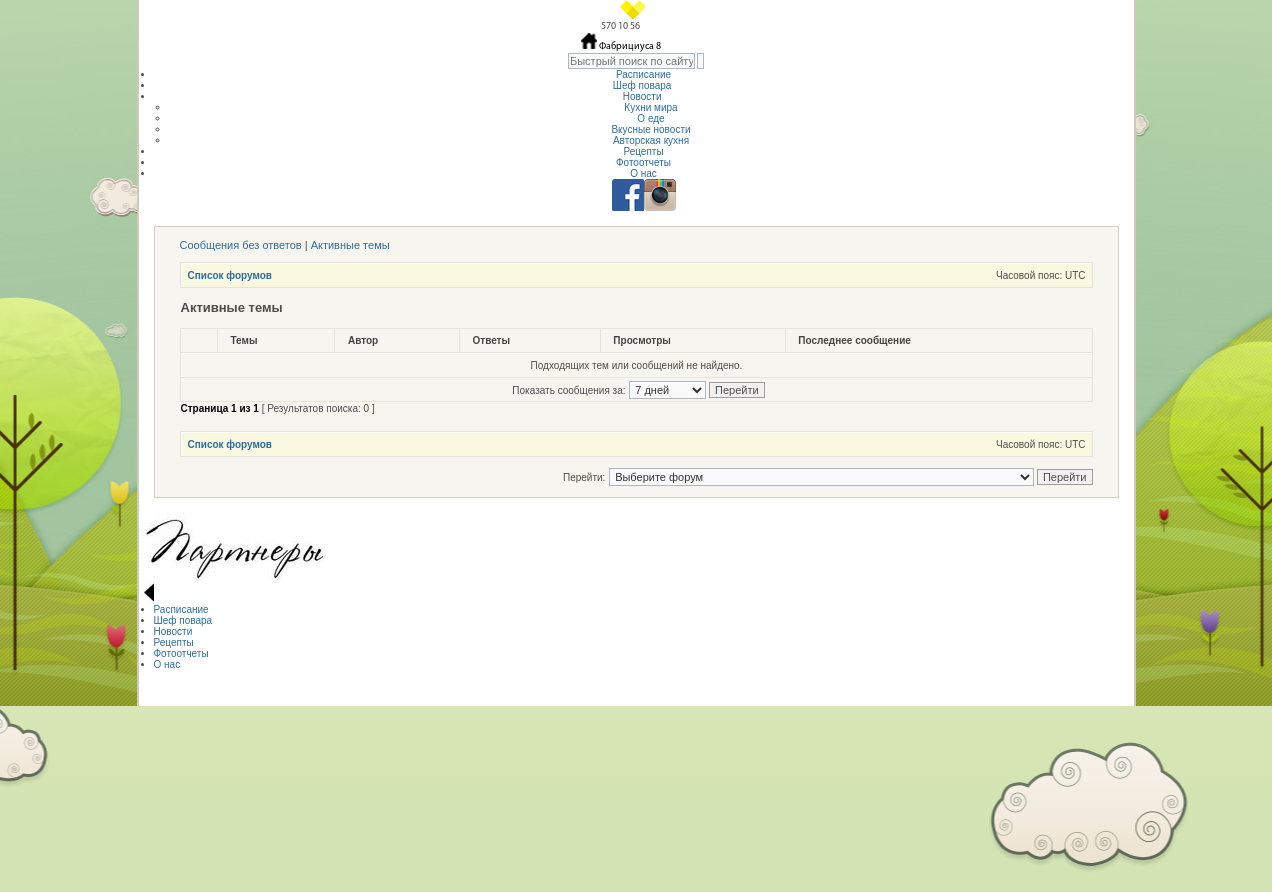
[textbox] (631, 61)
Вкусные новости (650, 129)
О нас (643, 173)
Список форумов (230, 275)
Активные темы (350, 245)
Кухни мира (650, 107)
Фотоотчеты (643, 162)
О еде (650, 118)
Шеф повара (643, 85)
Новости (644, 96)
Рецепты (643, 151)
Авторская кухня (651, 140)
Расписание (643, 74)
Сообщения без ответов (241, 245)
